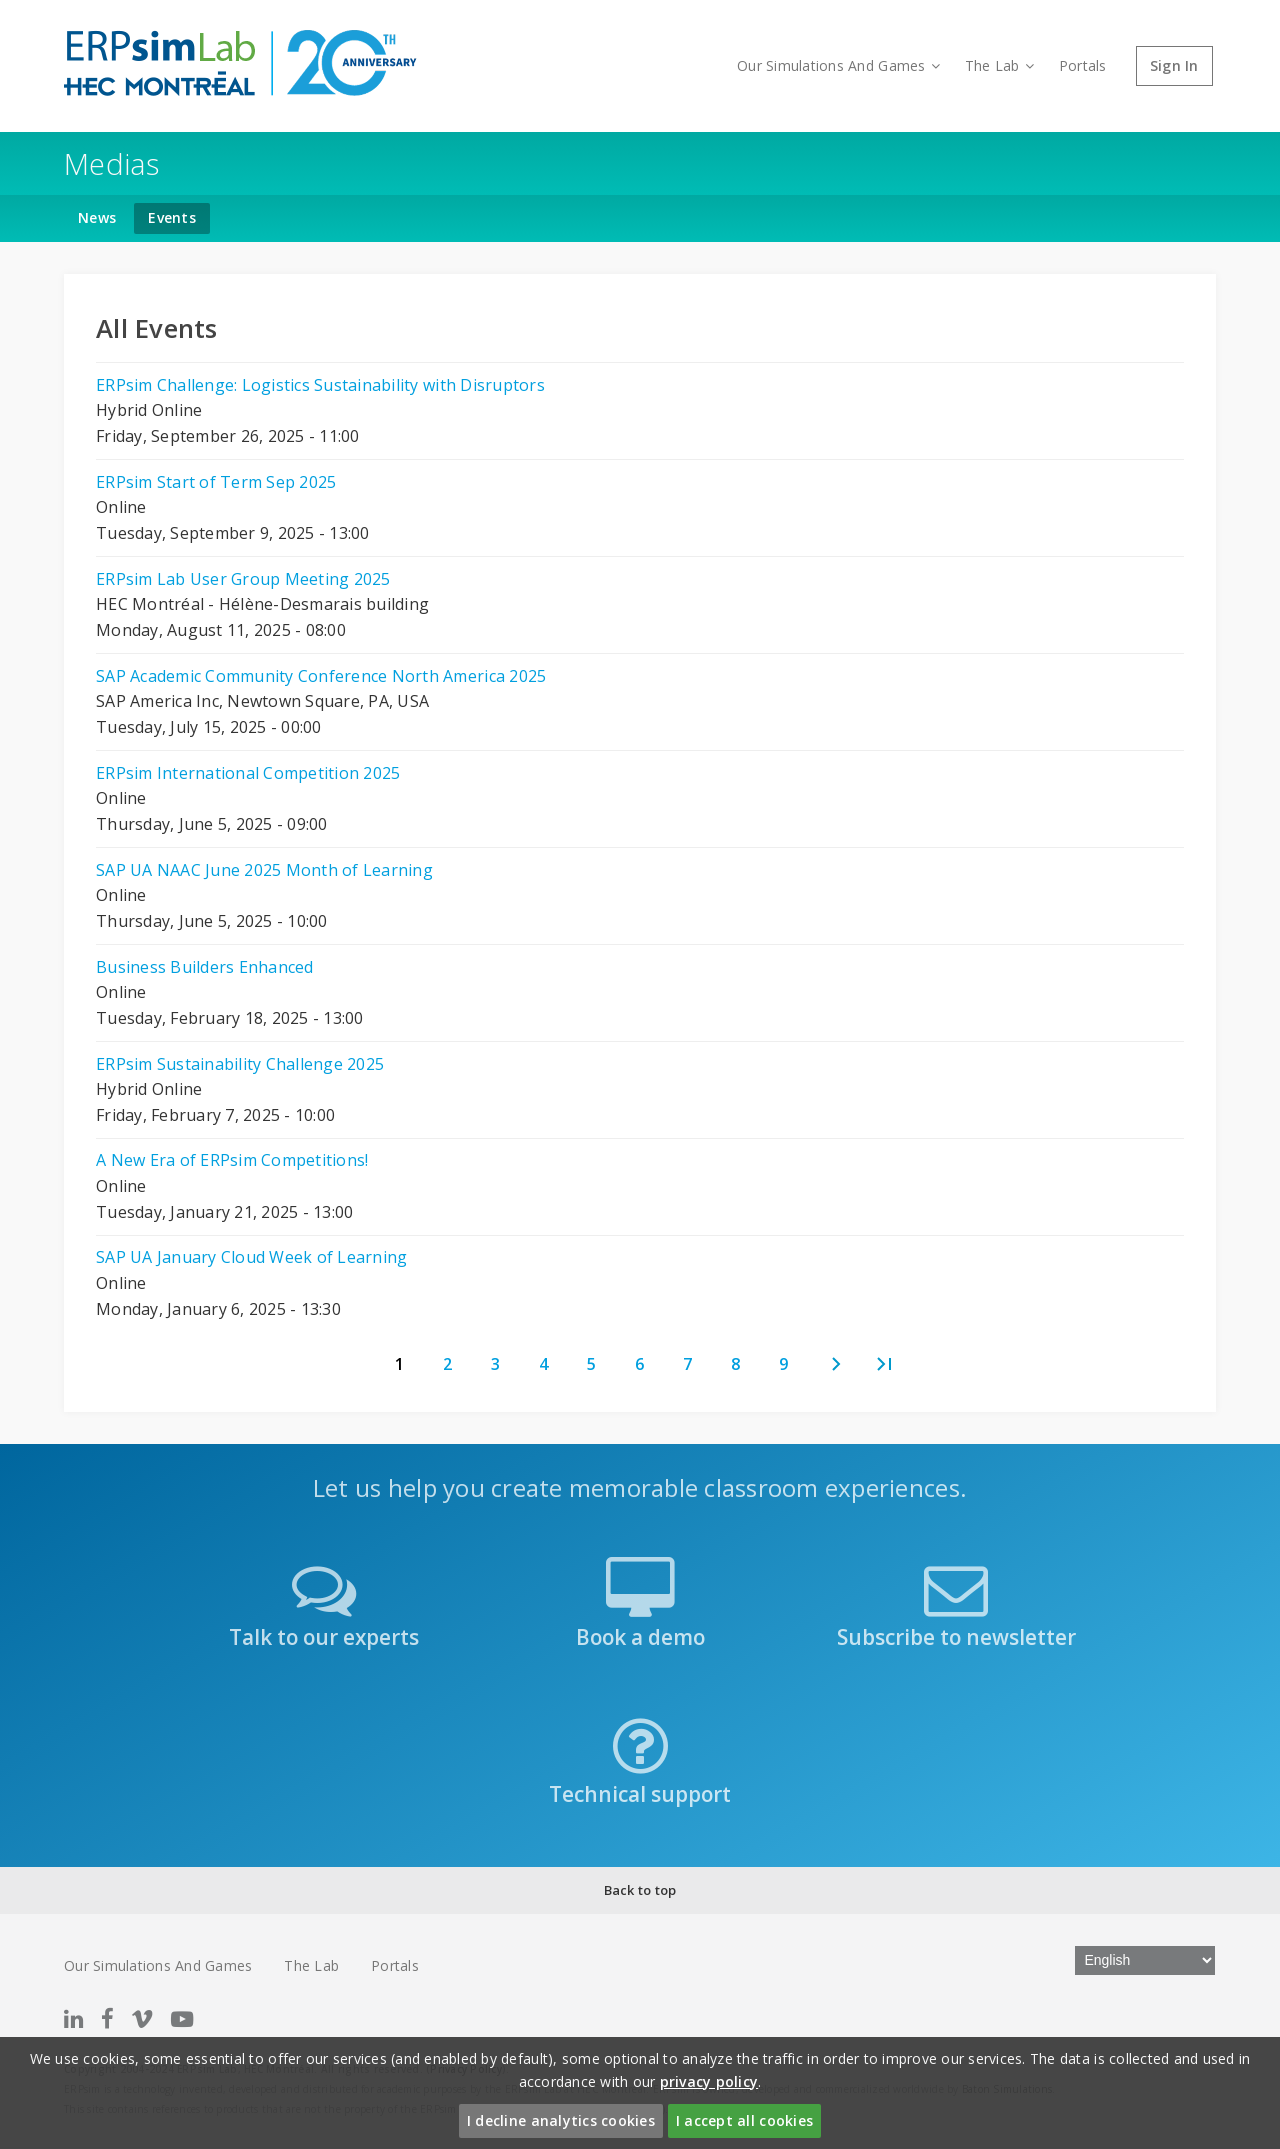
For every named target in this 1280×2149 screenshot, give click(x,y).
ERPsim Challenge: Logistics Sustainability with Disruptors (320, 385)
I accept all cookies (744, 2120)
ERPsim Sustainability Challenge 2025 (240, 1064)
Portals (1083, 65)
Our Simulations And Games (838, 65)
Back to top (640, 1890)
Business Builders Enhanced (205, 967)
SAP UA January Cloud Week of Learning (251, 1257)
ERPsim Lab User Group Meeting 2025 (243, 579)
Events (172, 217)
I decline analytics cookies (561, 2120)
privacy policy (709, 2081)
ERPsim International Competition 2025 (248, 773)
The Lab (999, 65)
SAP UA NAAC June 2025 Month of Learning (264, 870)
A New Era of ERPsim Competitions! (232, 1160)
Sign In (1174, 65)
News (97, 217)
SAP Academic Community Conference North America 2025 (321, 676)
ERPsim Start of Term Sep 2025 (216, 482)
